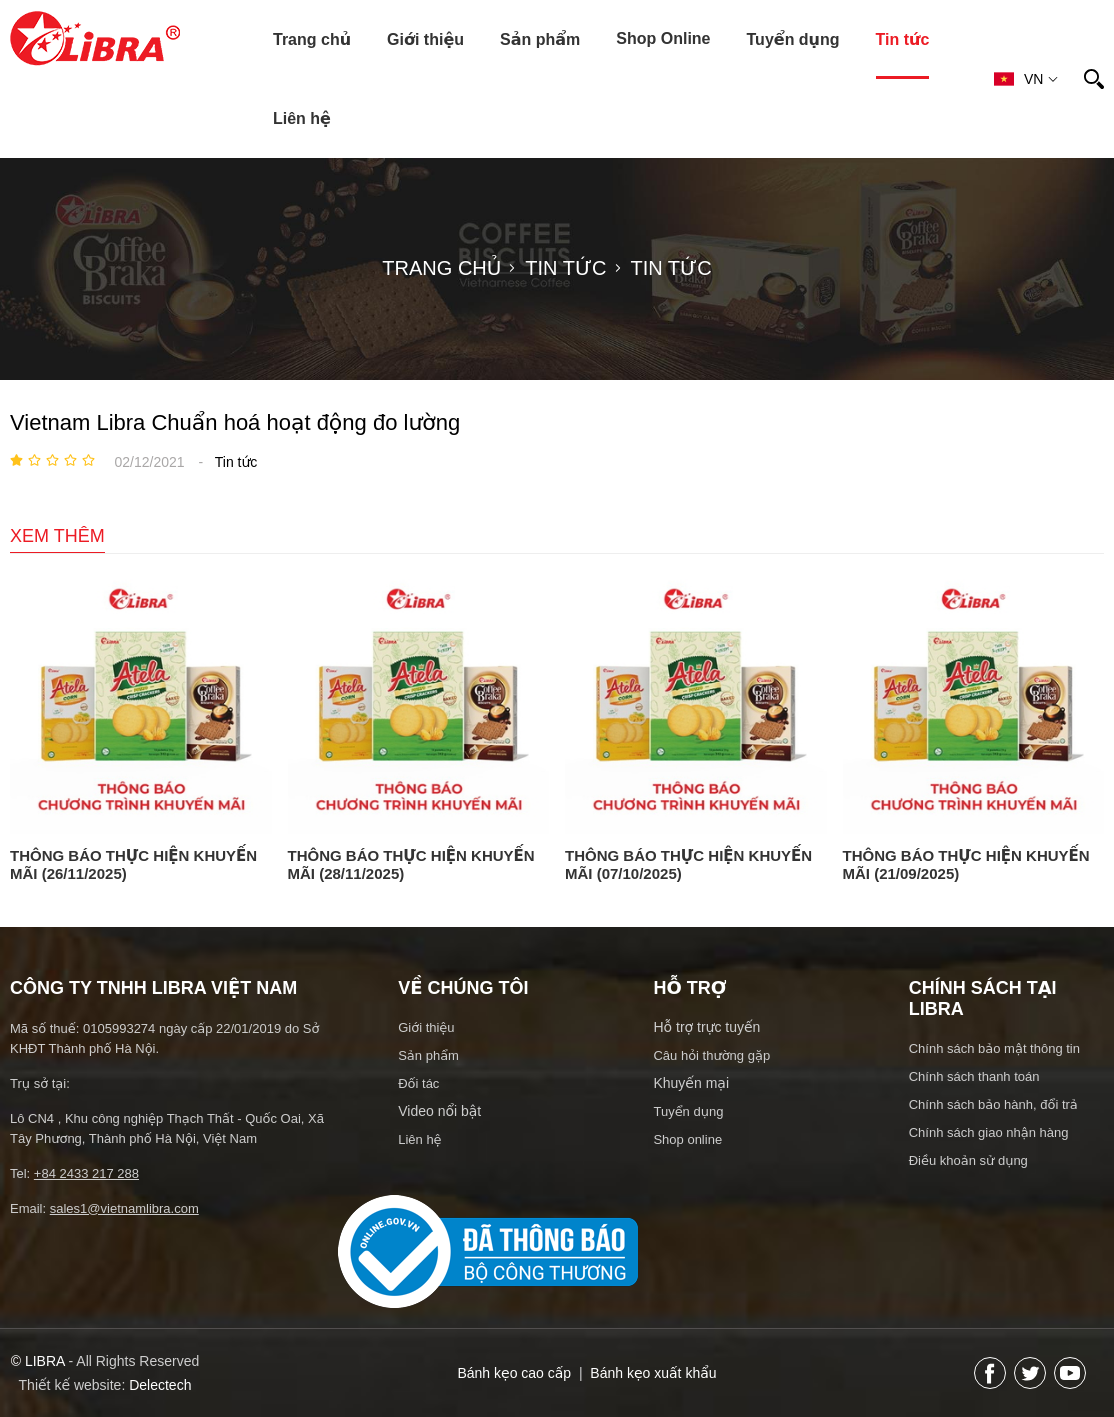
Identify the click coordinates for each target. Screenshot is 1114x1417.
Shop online (687, 1139)
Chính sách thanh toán (974, 1076)
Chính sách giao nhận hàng (989, 1132)
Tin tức (903, 39)
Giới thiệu (425, 39)
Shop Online (663, 38)
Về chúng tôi (463, 988)
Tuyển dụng (793, 39)
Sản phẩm (540, 39)
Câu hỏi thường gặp (711, 1055)
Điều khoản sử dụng (968, 1160)
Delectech (160, 1385)
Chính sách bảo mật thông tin (994, 1048)
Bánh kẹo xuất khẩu (653, 1373)
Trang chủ (312, 39)
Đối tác (418, 1083)
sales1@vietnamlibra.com (124, 1208)
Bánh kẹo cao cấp (514, 1373)
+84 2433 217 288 (86, 1173)
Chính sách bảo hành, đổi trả (993, 1104)
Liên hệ (302, 118)
